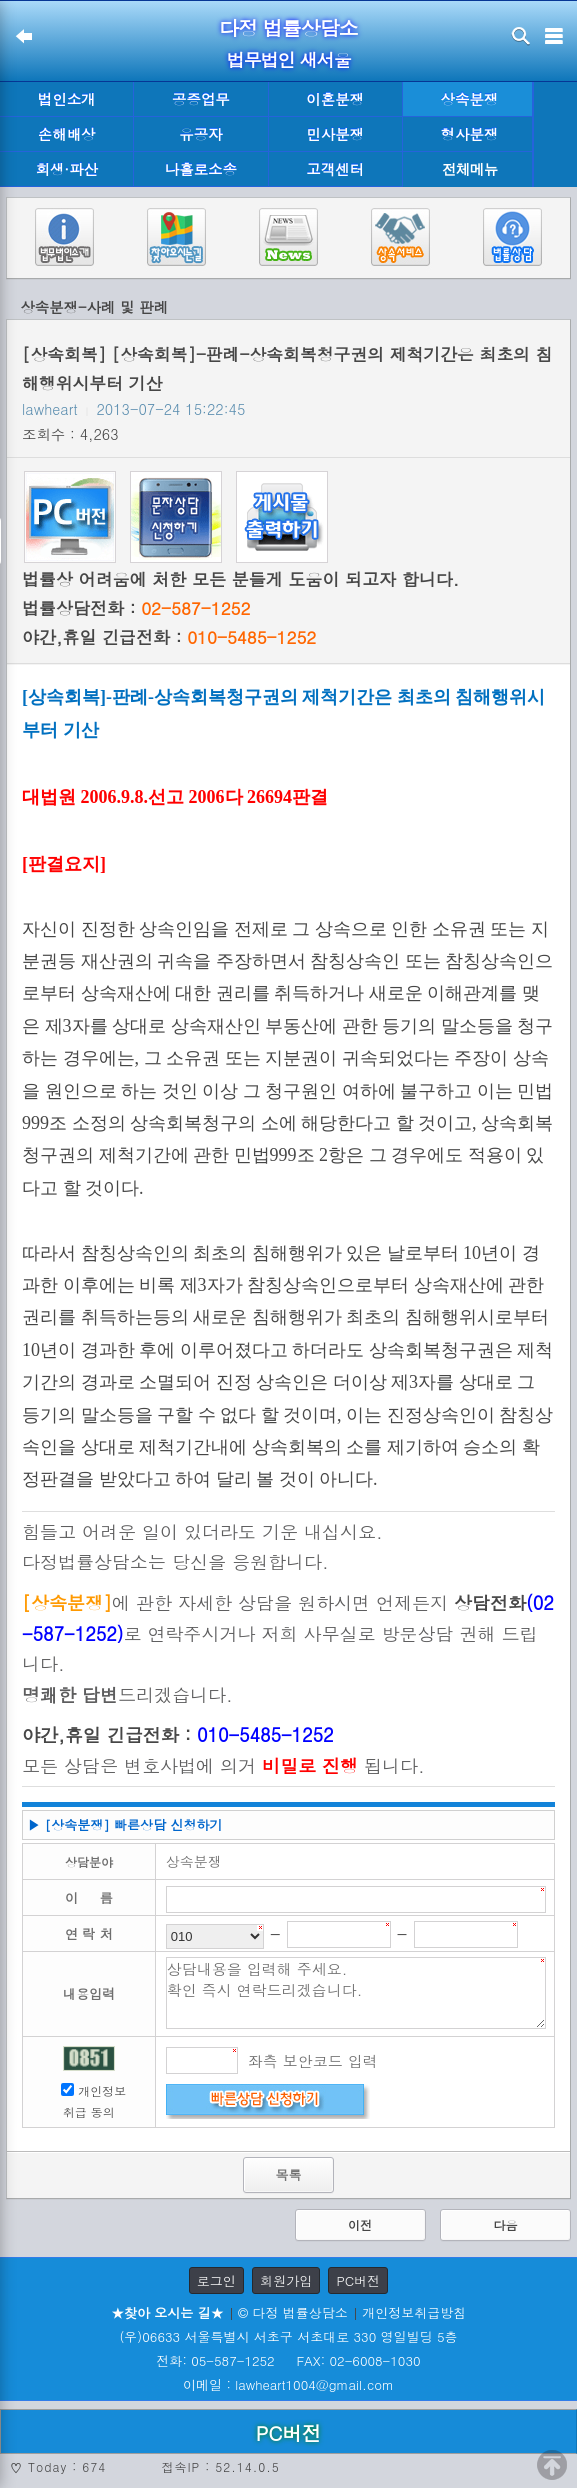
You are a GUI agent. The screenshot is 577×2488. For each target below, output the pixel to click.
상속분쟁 (470, 99)
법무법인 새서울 (288, 59)
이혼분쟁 (335, 99)
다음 (506, 2224)
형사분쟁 (470, 134)
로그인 (216, 2280)
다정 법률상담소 (288, 27)
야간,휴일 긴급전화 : (169, 637)
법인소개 (67, 99)
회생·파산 (66, 169)
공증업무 (201, 99)
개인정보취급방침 (414, 2312)
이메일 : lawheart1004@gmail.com (288, 2384)
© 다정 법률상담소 (293, 2312)
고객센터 (335, 169)
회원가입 (286, 2280)
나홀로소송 (201, 169)
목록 (289, 2174)
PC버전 (358, 2280)
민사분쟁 (335, 134)
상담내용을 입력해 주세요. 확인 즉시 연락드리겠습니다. (356, 1993)
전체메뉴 (470, 169)
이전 (360, 2224)
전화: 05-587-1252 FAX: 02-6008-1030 (288, 2360)
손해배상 (67, 134)
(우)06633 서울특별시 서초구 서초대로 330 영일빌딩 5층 (288, 2336)
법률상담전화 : (136, 608)
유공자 (200, 134)
